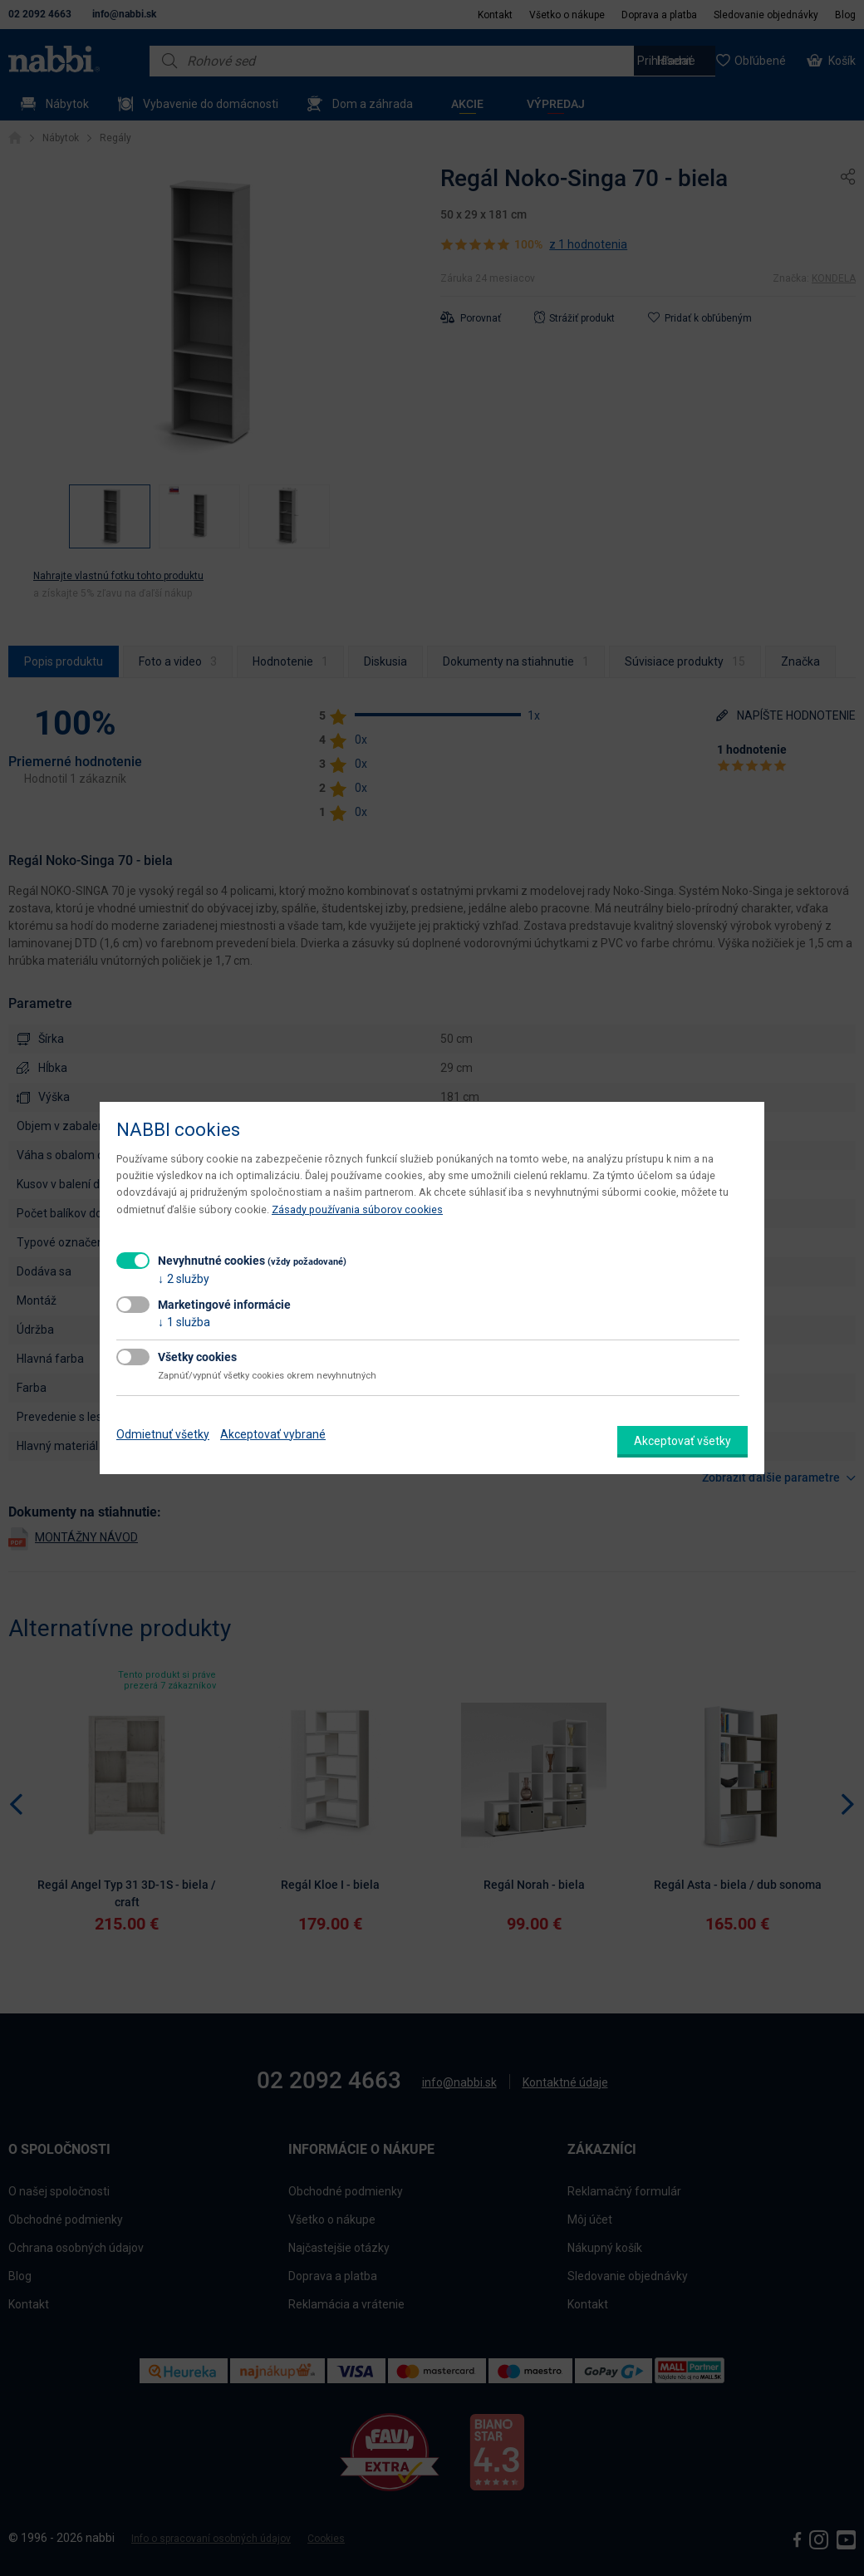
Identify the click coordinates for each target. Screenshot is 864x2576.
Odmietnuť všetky (162, 1434)
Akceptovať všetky (682, 1441)
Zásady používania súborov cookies (357, 1209)
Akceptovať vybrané (273, 1434)
